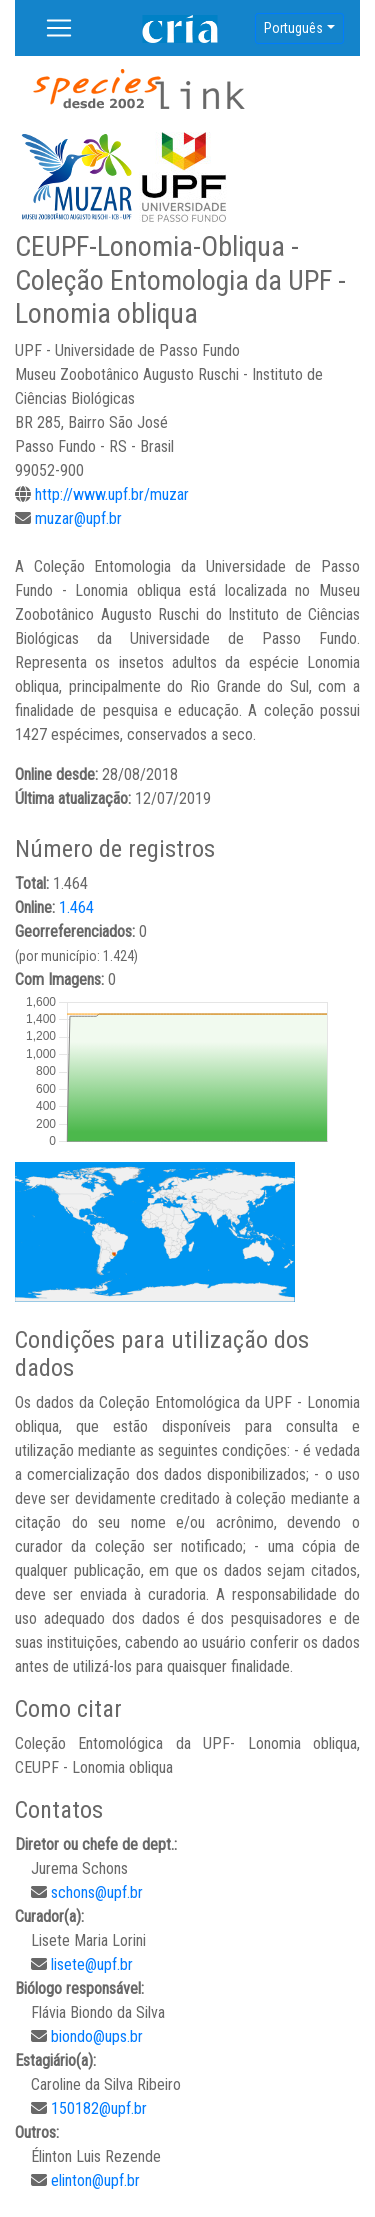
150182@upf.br (99, 2108)
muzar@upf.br (78, 518)
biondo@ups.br (97, 2036)
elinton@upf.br (95, 2180)
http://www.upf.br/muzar (112, 494)
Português (293, 28)
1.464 (76, 907)
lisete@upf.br (92, 1964)
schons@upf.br (97, 1892)
